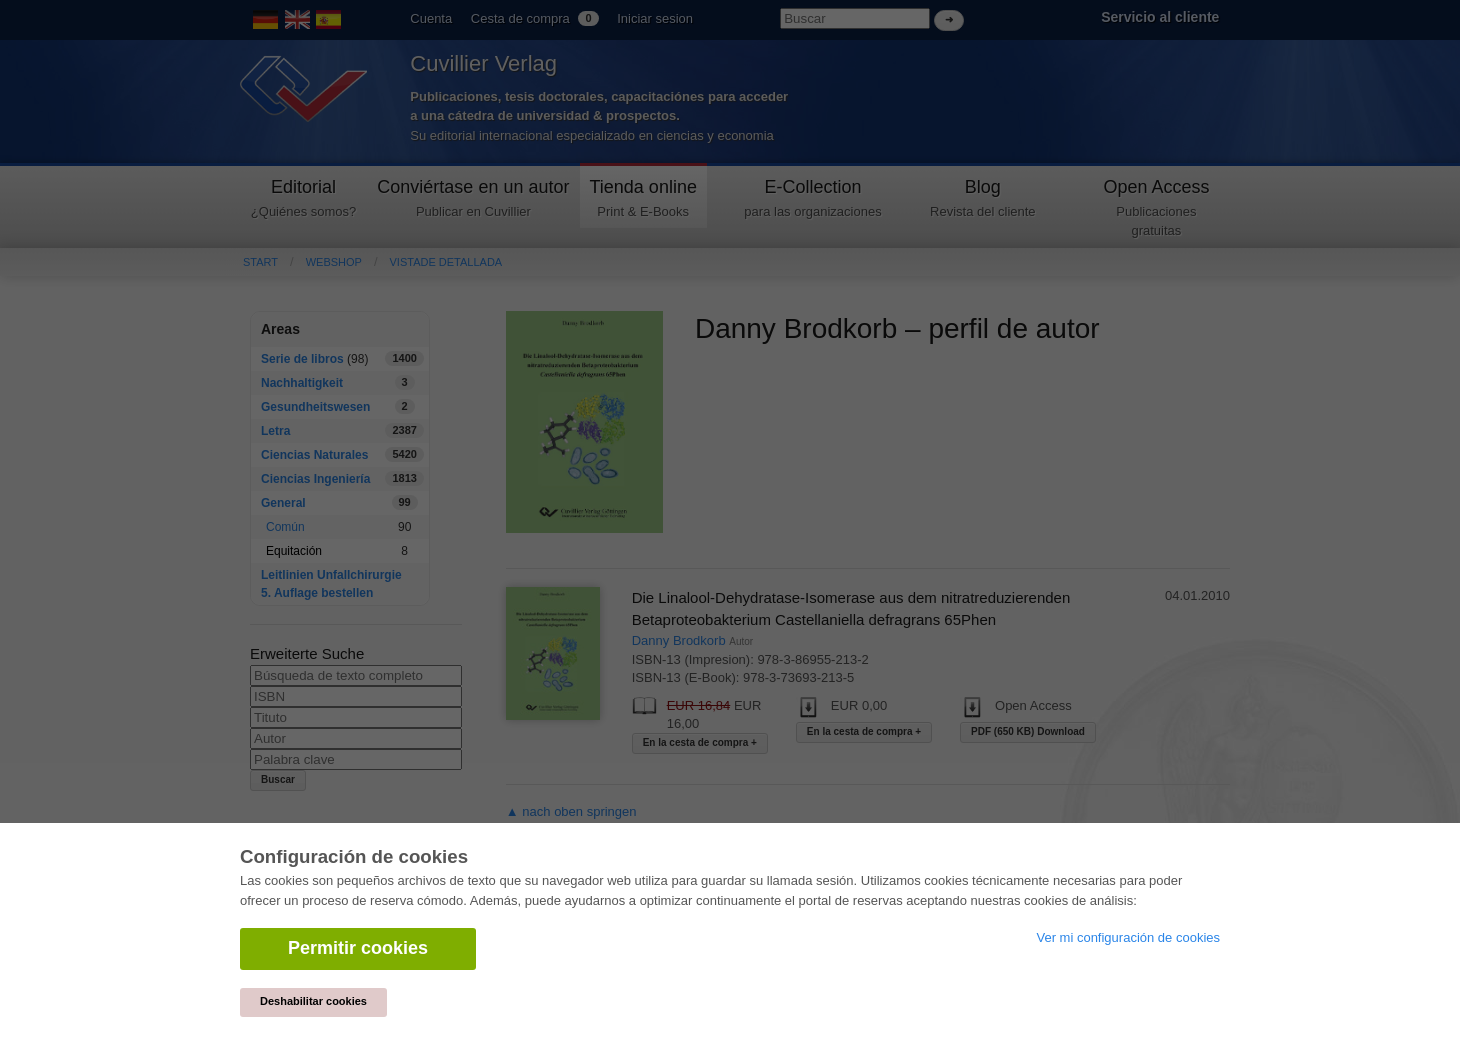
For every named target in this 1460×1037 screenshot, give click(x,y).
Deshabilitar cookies (313, 1001)
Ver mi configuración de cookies (1128, 937)
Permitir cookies (358, 948)
